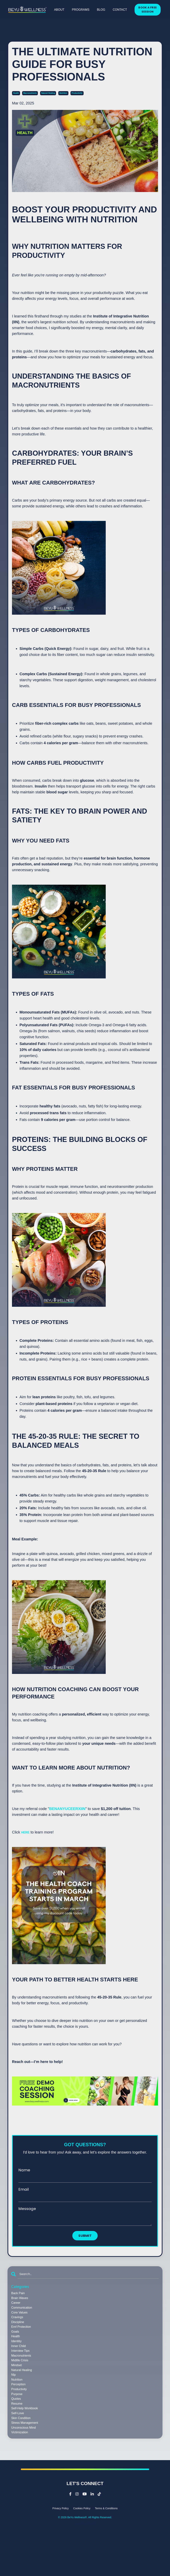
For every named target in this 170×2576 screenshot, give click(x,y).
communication (24, 2317)
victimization (21, 2473)
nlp (14, 2401)
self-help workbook (27, 2443)
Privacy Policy (60, 2551)
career (17, 2311)
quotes (17, 2431)
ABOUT (59, 9)
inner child (20, 2365)
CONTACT (120, 9)
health (16, 93)
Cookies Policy (81, 2551)
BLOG (101, 9)
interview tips (22, 2371)
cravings (18, 2329)
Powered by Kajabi (85, 2566)
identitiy (17, 2359)
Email (23, 2190)
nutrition (63, 93)
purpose (18, 2425)
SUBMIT (85, 2240)
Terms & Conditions (106, 2551)
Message (27, 2211)
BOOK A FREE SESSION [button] (147, 10)
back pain (19, 2299)
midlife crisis (21, 2383)
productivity (77, 93)
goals (16, 2347)
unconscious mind (26, 2467)
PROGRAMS (80, 9)
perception (20, 2413)
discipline (19, 2335)
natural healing (48, 93)
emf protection (23, 2341)
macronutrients (30, 93)
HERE (26, 1832)
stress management (28, 2461)
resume (18, 2437)
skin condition (23, 2455)
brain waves (21, 2305)
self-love (19, 2449)
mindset (17, 2389)
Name (24, 2170)
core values (21, 2323)
